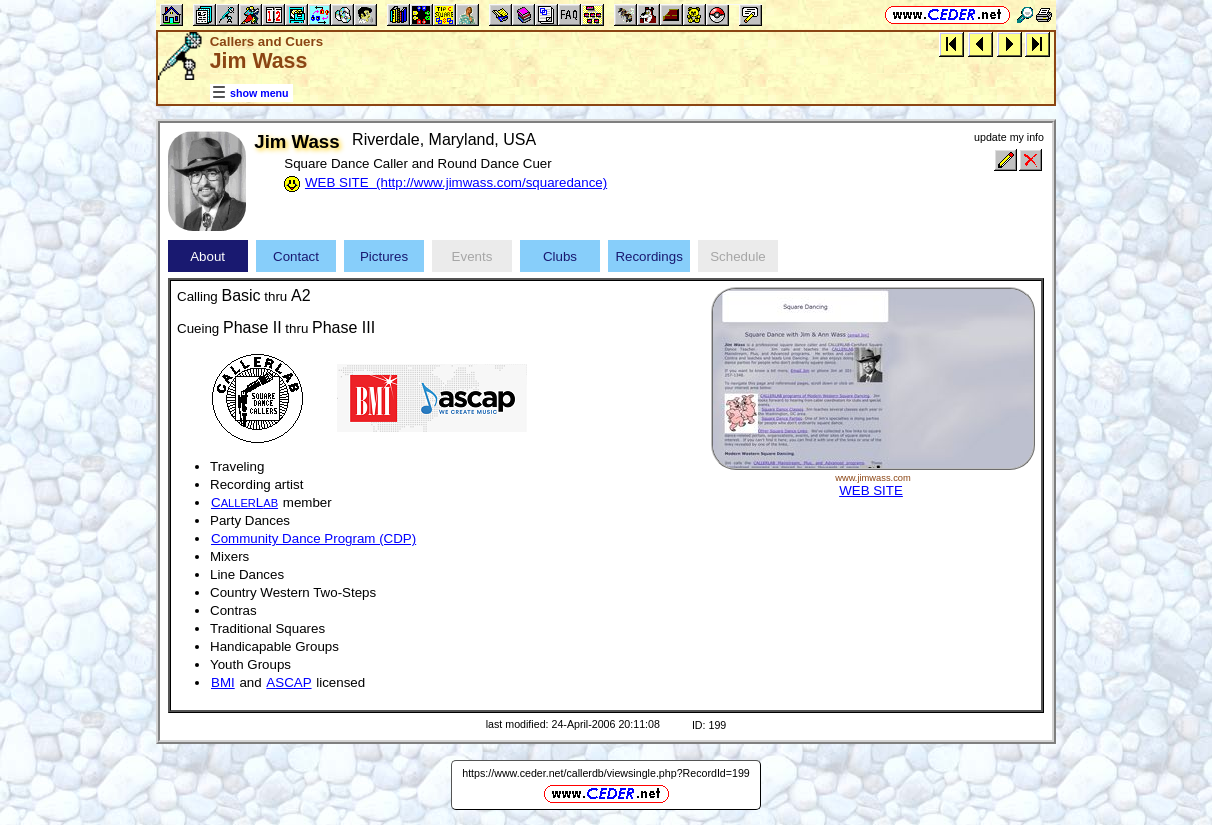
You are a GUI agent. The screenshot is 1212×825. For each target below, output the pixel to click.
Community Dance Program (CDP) (313, 538)
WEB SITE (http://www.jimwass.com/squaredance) (456, 182)
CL (244, 502)
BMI (223, 682)
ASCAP (288, 682)
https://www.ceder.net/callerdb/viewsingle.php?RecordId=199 (606, 773)
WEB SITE (871, 490)
